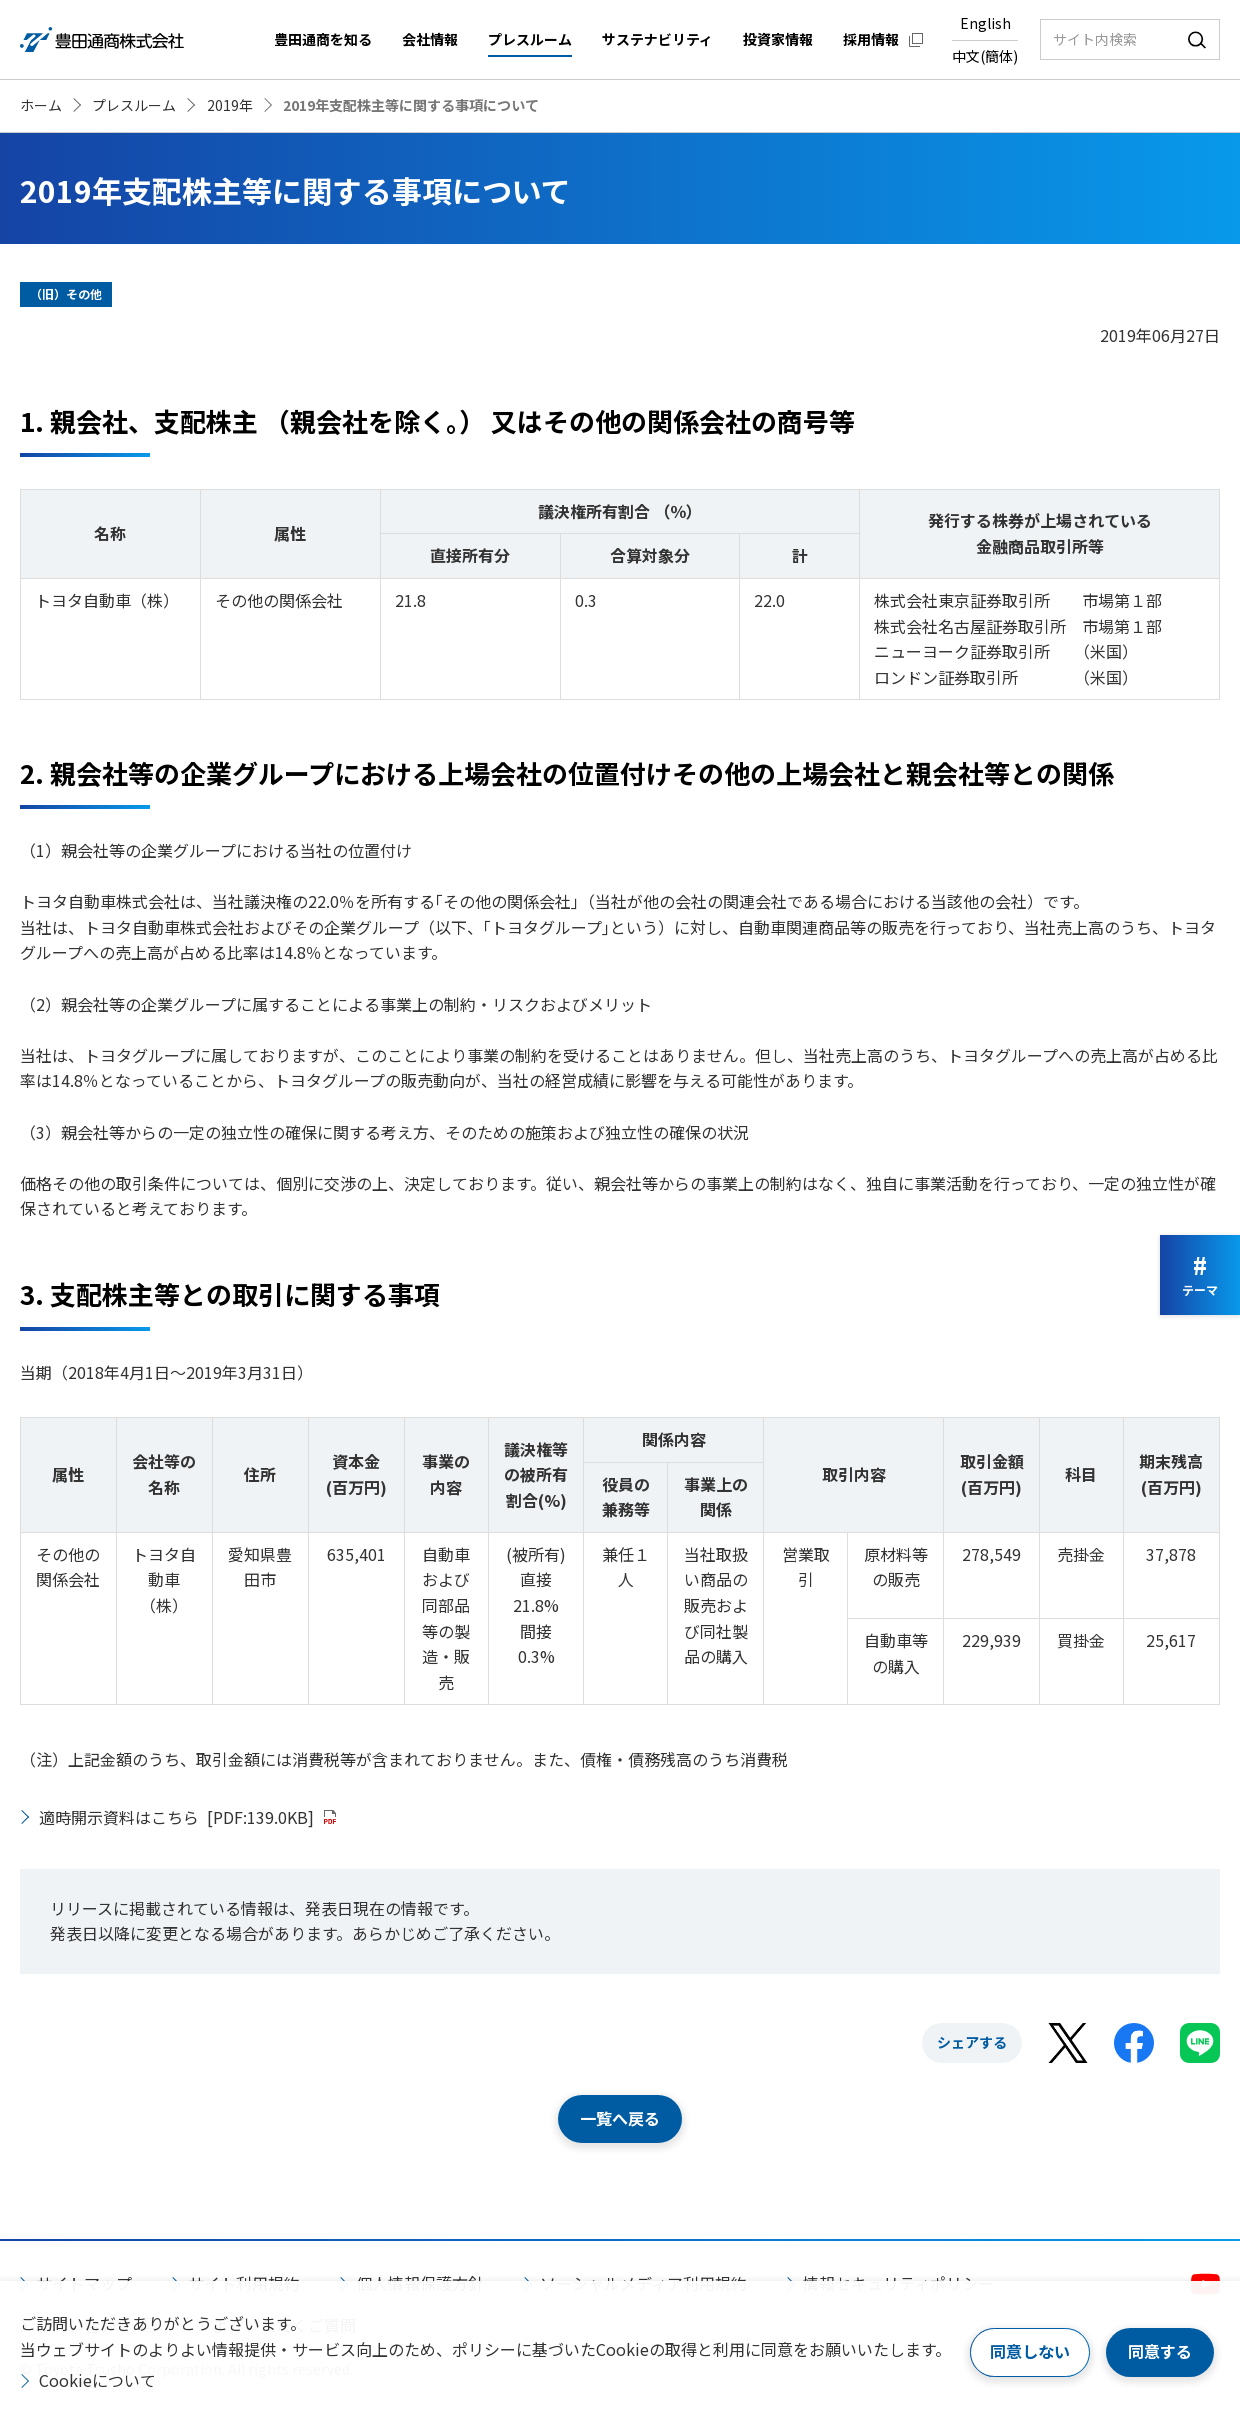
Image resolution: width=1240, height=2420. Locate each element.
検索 (1197, 39)
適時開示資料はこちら (176, 1817)
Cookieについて (97, 2380)
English (985, 23)
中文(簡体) (985, 56)
